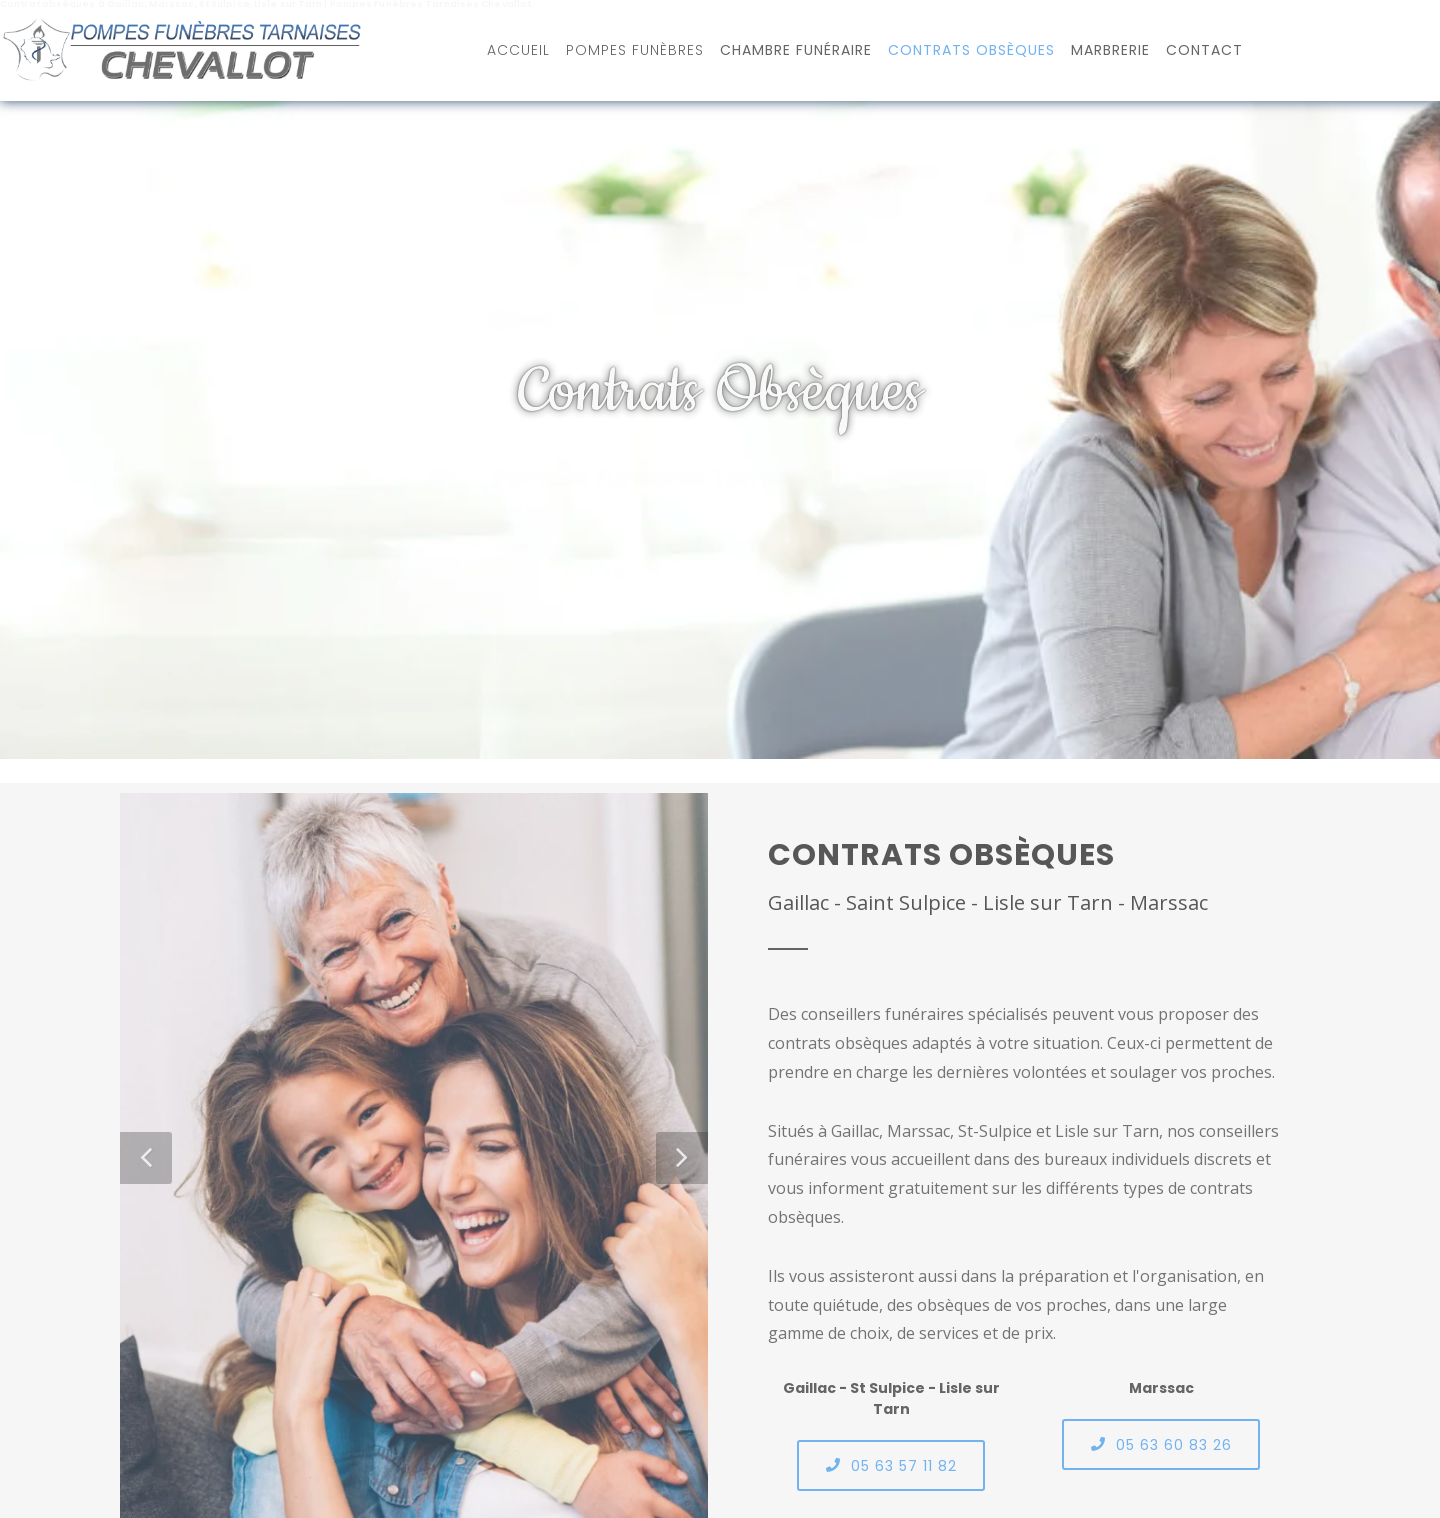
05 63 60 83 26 (1161, 1444)
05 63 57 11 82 (891, 1465)
